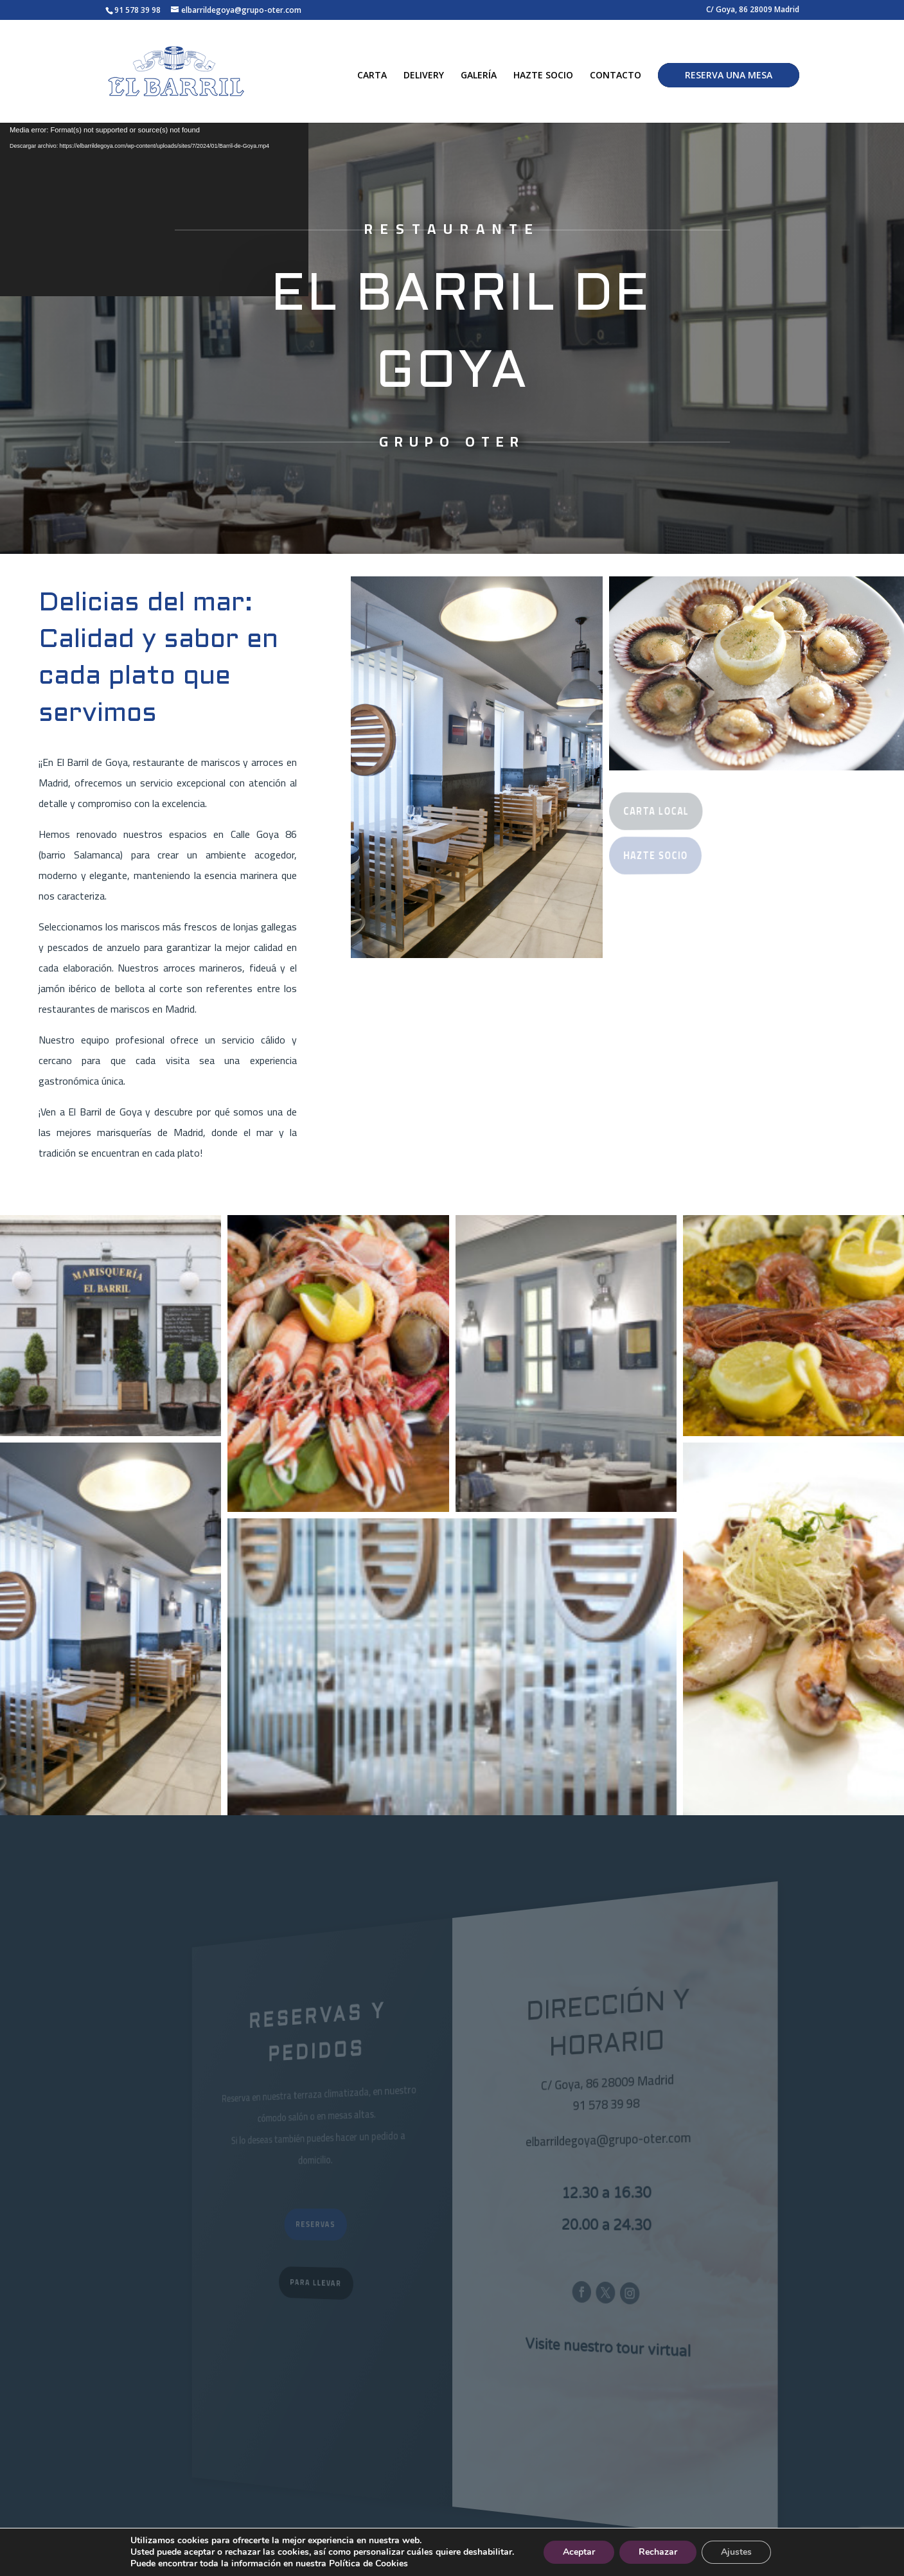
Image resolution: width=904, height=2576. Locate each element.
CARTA (372, 76)
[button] (110, 1325)
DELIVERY (423, 76)
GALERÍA (479, 76)
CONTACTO (615, 76)
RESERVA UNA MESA (728, 75)
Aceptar (579, 2552)
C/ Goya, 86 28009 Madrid (752, 10)
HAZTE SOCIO (543, 76)
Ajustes (736, 2552)
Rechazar (658, 2552)
